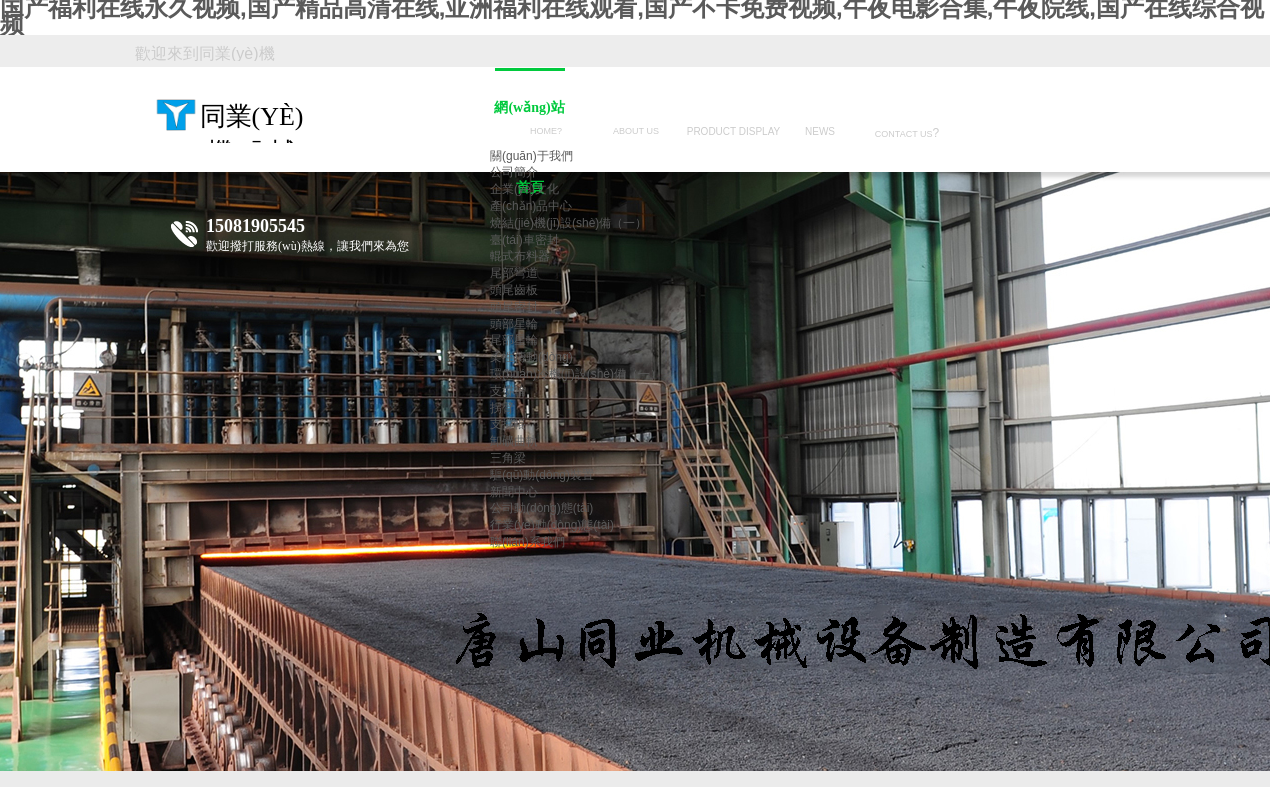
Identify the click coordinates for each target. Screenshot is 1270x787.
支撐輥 (508, 424)
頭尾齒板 (514, 290)
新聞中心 (514, 492)
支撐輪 (508, 391)
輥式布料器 (520, 256)
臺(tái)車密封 (524, 240)
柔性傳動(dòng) (531, 357)
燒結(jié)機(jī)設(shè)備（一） (568, 223)
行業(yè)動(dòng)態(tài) (552, 525)
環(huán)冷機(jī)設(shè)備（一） (576, 374)
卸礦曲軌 (514, 441)
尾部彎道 (514, 273)
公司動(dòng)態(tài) (541, 508)
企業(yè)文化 (524, 189)
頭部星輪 (514, 324)
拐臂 (502, 408)
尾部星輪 (514, 340)
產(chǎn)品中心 (531, 206)
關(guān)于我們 (531, 156)
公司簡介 (514, 172)
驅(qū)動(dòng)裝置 (542, 475)
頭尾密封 (514, 307)
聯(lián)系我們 (527, 542)
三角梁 (508, 458)
